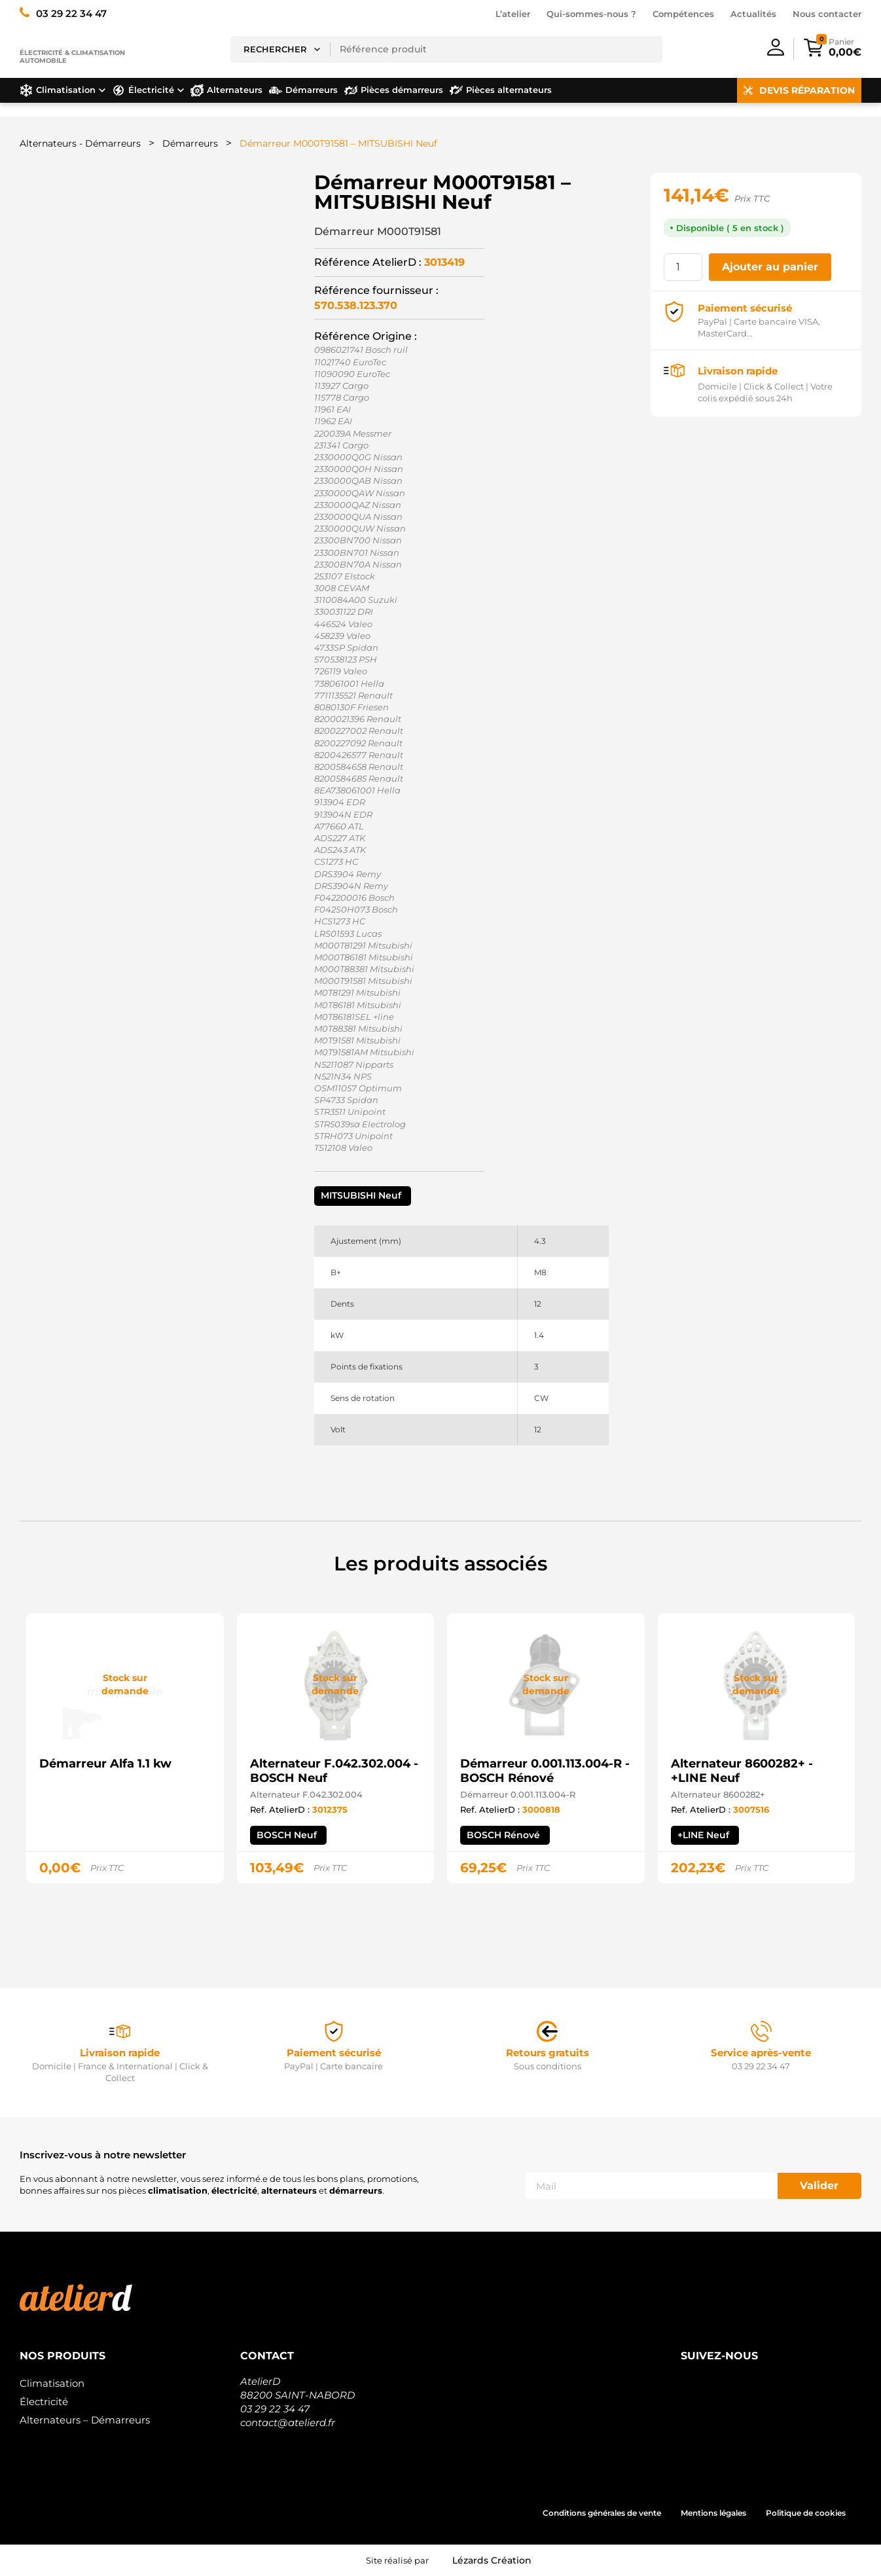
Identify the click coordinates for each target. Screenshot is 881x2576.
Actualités (753, 14)
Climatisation (52, 2383)
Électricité (44, 2401)
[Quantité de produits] (683, 267)
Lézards (491, 2560)
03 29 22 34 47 (275, 2409)
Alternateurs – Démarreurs (85, 2420)
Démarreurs (190, 143)
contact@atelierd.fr (287, 2422)
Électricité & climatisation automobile (72, 56)
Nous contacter (827, 14)
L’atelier (512, 14)
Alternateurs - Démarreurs (80, 143)
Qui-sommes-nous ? (591, 14)
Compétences (683, 14)
